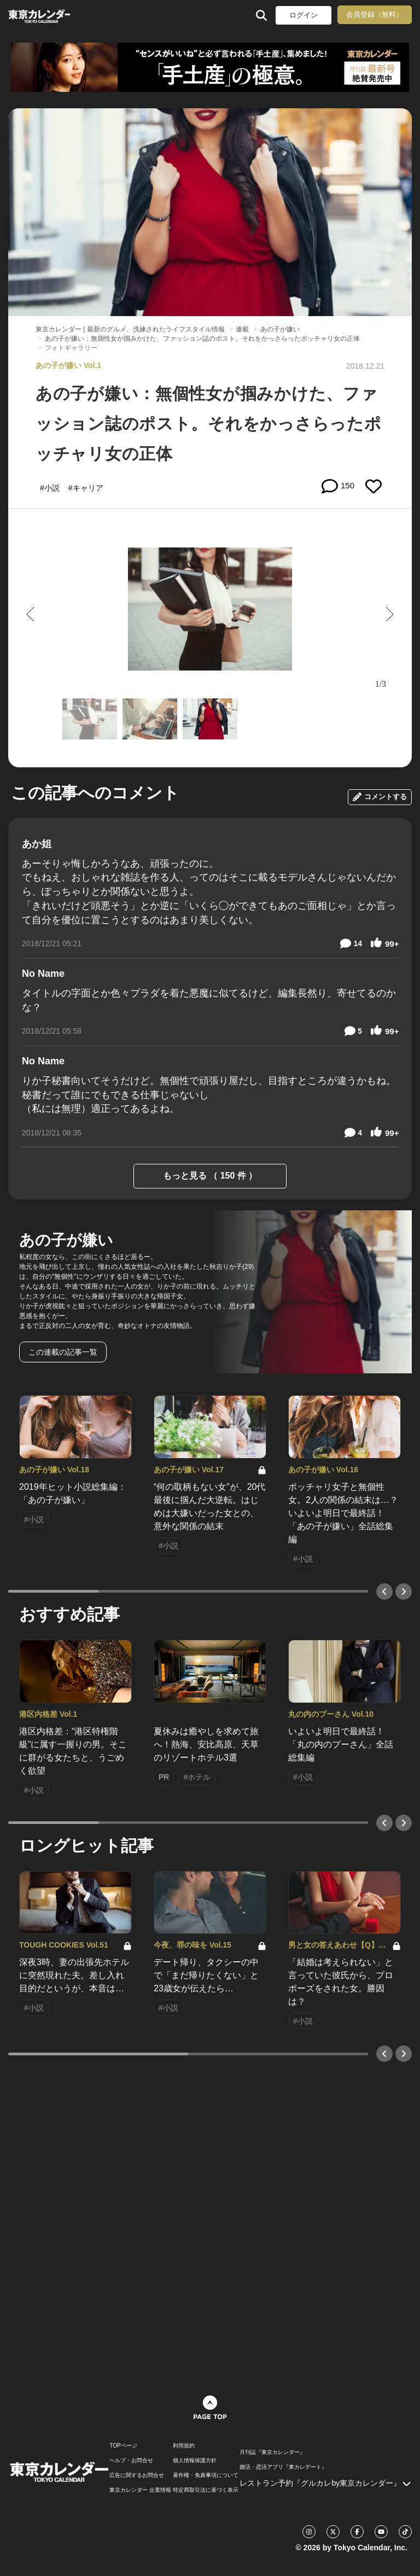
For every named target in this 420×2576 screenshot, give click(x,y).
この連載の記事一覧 (62, 1352)
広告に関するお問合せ (136, 2475)
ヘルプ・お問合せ (131, 2460)
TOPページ (123, 2446)
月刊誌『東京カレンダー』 (272, 2452)
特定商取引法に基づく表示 (205, 2490)
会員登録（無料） (374, 14)
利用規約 (184, 2446)
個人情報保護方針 (195, 2460)
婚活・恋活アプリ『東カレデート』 (283, 2467)
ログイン (303, 15)
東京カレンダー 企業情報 (140, 2490)
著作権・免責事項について (205, 2475)
